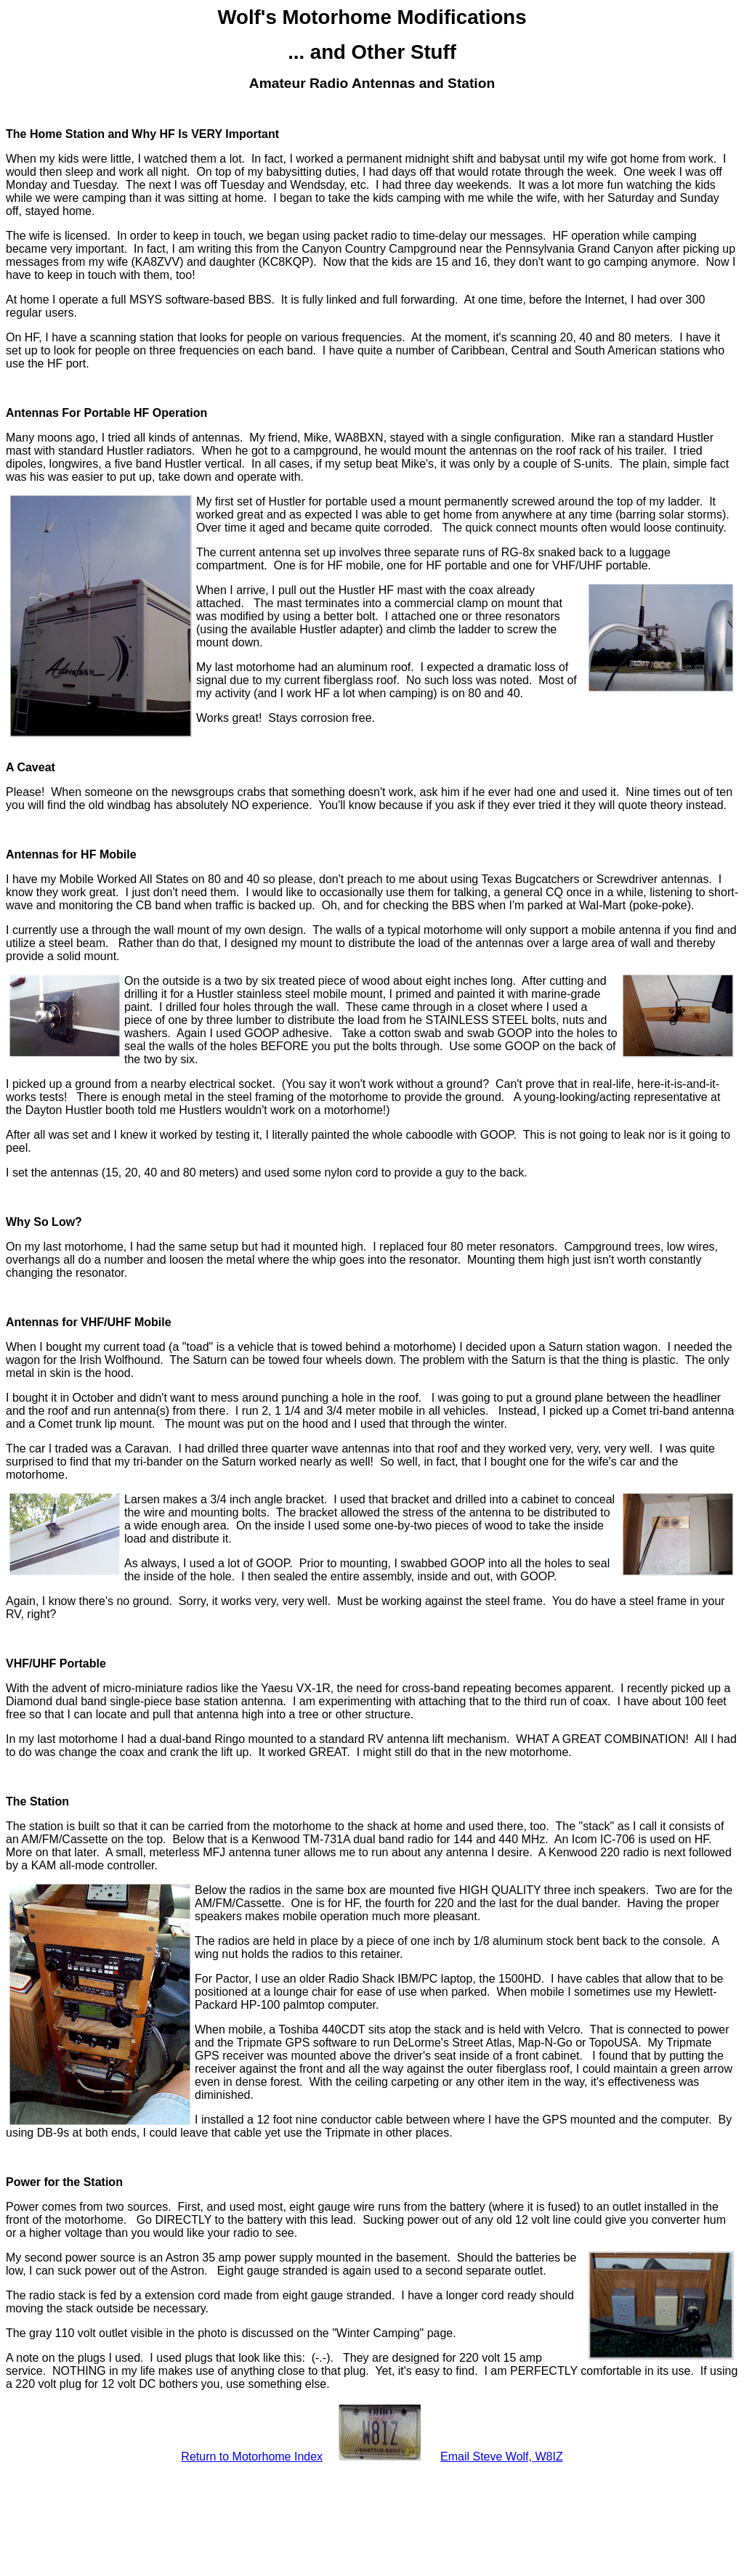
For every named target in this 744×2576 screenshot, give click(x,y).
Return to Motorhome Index (252, 2456)
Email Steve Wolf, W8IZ (501, 2456)
